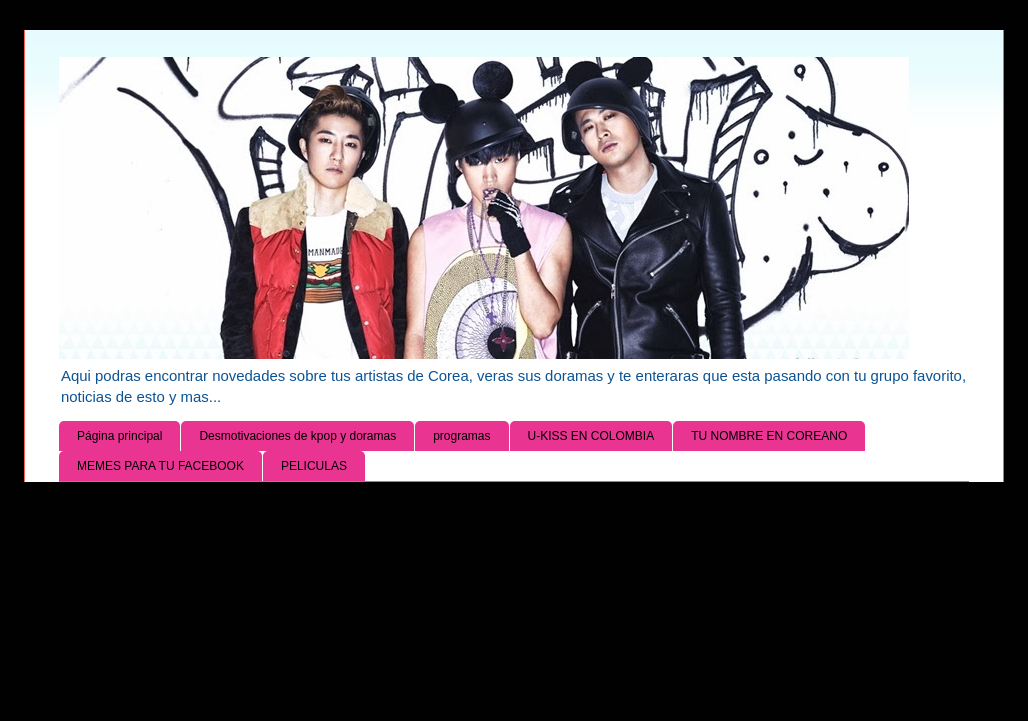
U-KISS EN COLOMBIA (591, 436)
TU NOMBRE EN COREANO (769, 436)
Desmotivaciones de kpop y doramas (297, 436)
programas (461, 436)
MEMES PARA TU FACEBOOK (160, 466)
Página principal (119, 436)
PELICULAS (314, 466)
